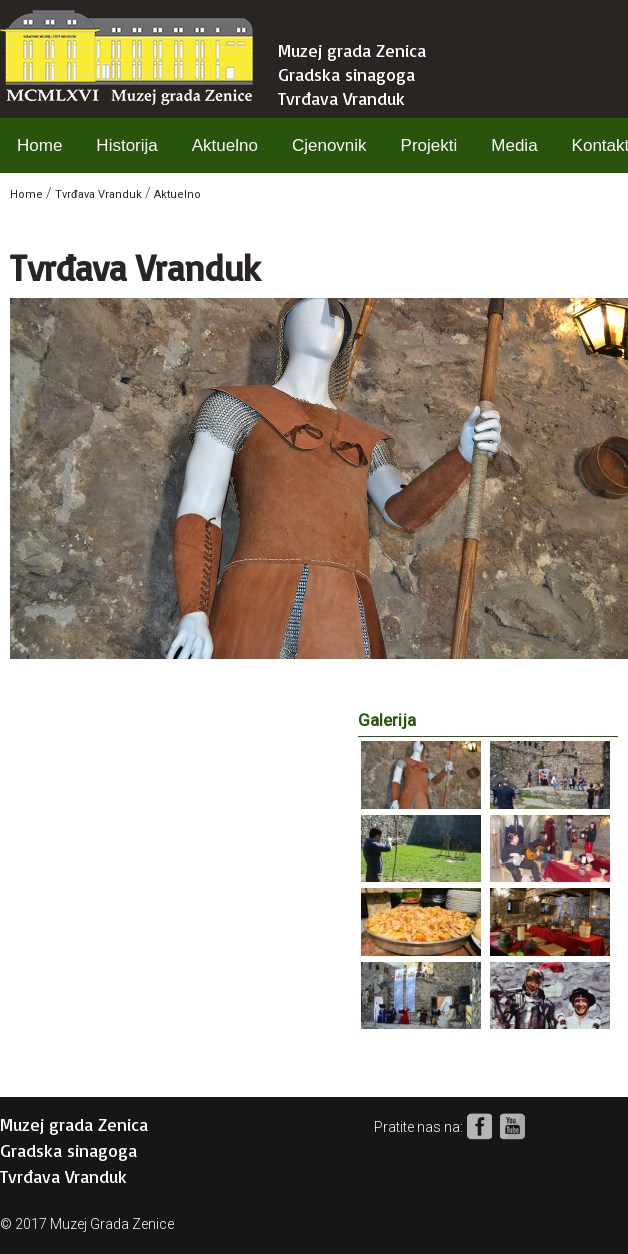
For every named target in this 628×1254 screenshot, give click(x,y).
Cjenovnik (329, 145)
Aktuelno (225, 145)
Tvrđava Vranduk (341, 98)
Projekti (429, 145)
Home (39, 145)
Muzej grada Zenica (352, 50)
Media (514, 145)
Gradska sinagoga (346, 74)
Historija (126, 145)
